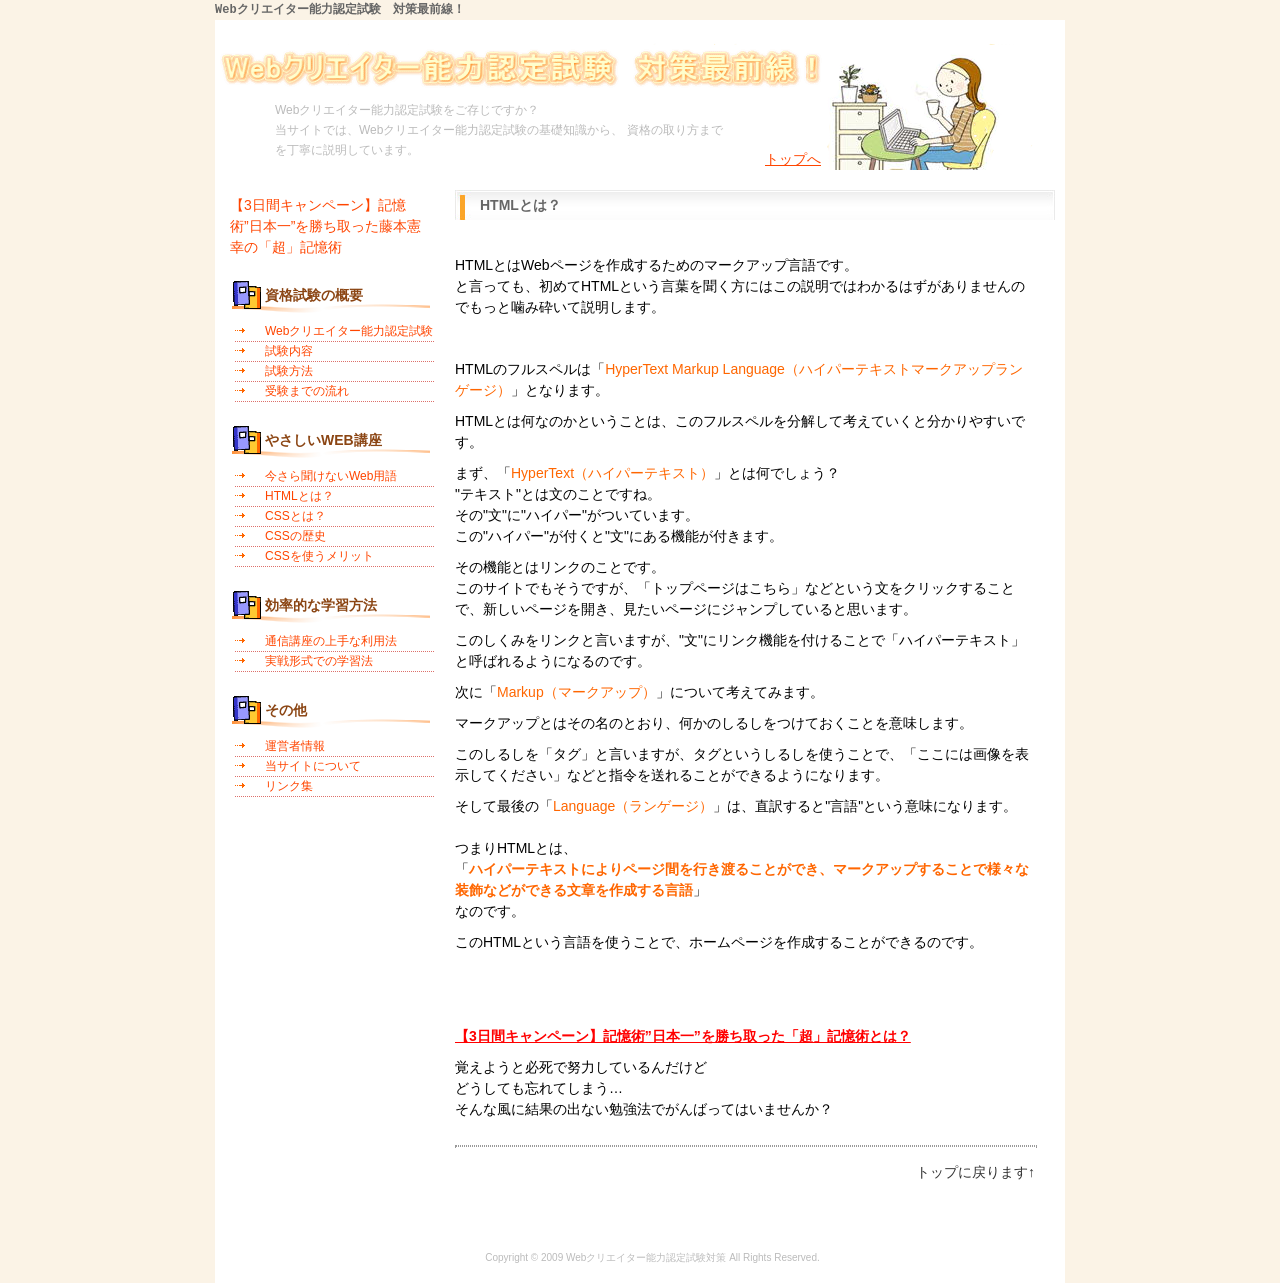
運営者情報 (295, 746)
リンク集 (289, 786)
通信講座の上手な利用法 (331, 641)
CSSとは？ (295, 516)
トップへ (793, 160)
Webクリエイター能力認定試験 (349, 331)
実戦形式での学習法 (319, 661)
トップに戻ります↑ (975, 1172)
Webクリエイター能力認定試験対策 (646, 1257)
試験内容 (289, 351)
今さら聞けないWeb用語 (331, 476)
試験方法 (289, 371)
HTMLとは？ (299, 496)
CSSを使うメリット (319, 556)
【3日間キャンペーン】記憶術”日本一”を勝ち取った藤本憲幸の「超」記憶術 (325, 226)
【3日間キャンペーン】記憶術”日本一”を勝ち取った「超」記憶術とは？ (683, 1036)
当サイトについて (313, 766)
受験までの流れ (307, 391)
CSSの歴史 (295, 536)
